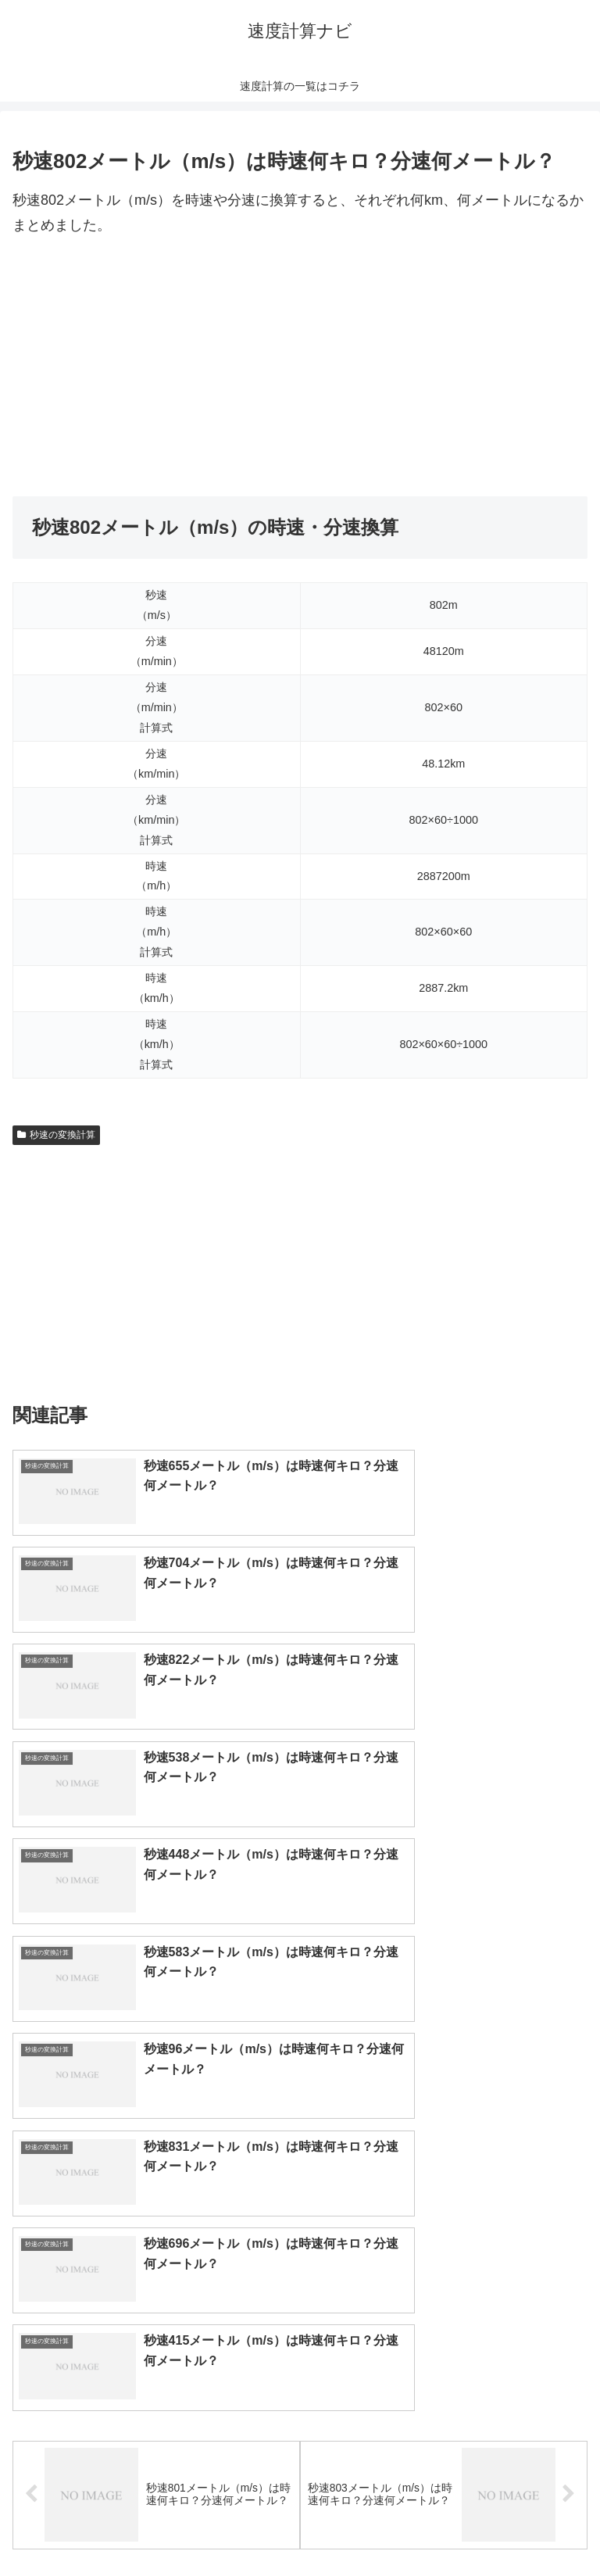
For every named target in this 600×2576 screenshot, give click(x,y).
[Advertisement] (300, 367)
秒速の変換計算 (56, 1134)
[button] (571, 2118)
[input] (300, 2117)
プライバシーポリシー (447, 2525)
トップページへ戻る (153, 2525)
